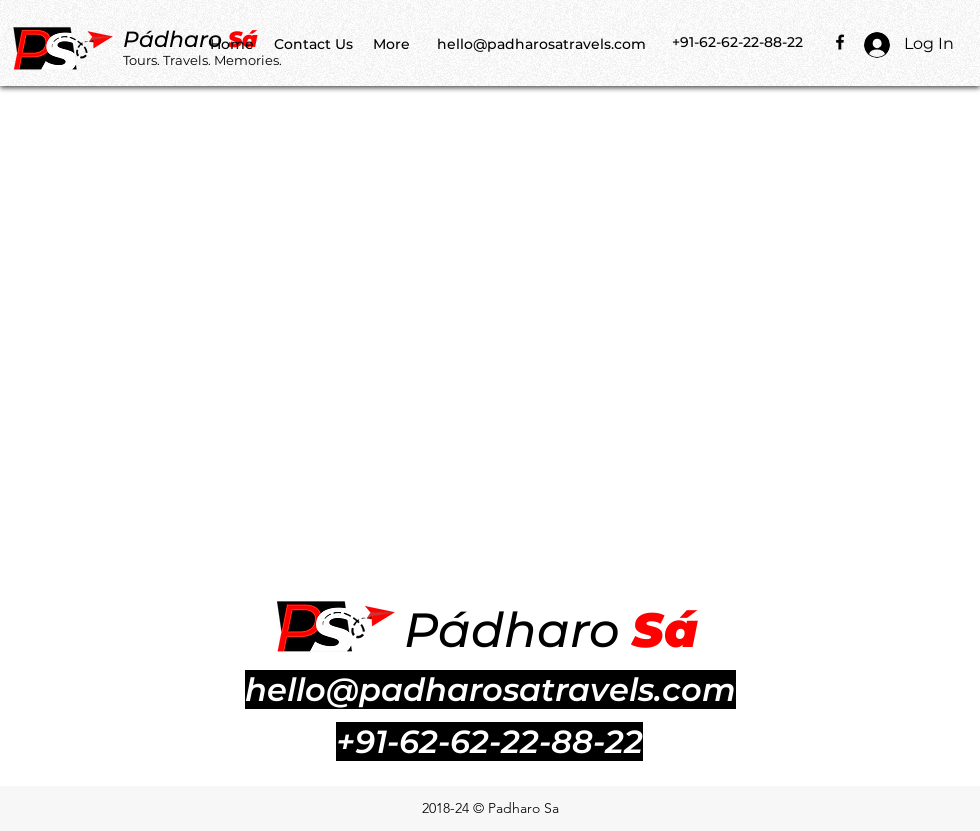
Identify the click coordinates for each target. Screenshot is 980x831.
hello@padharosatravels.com (541, 44)
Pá (138, 39)
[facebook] (840, 42)
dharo (191, 39)
